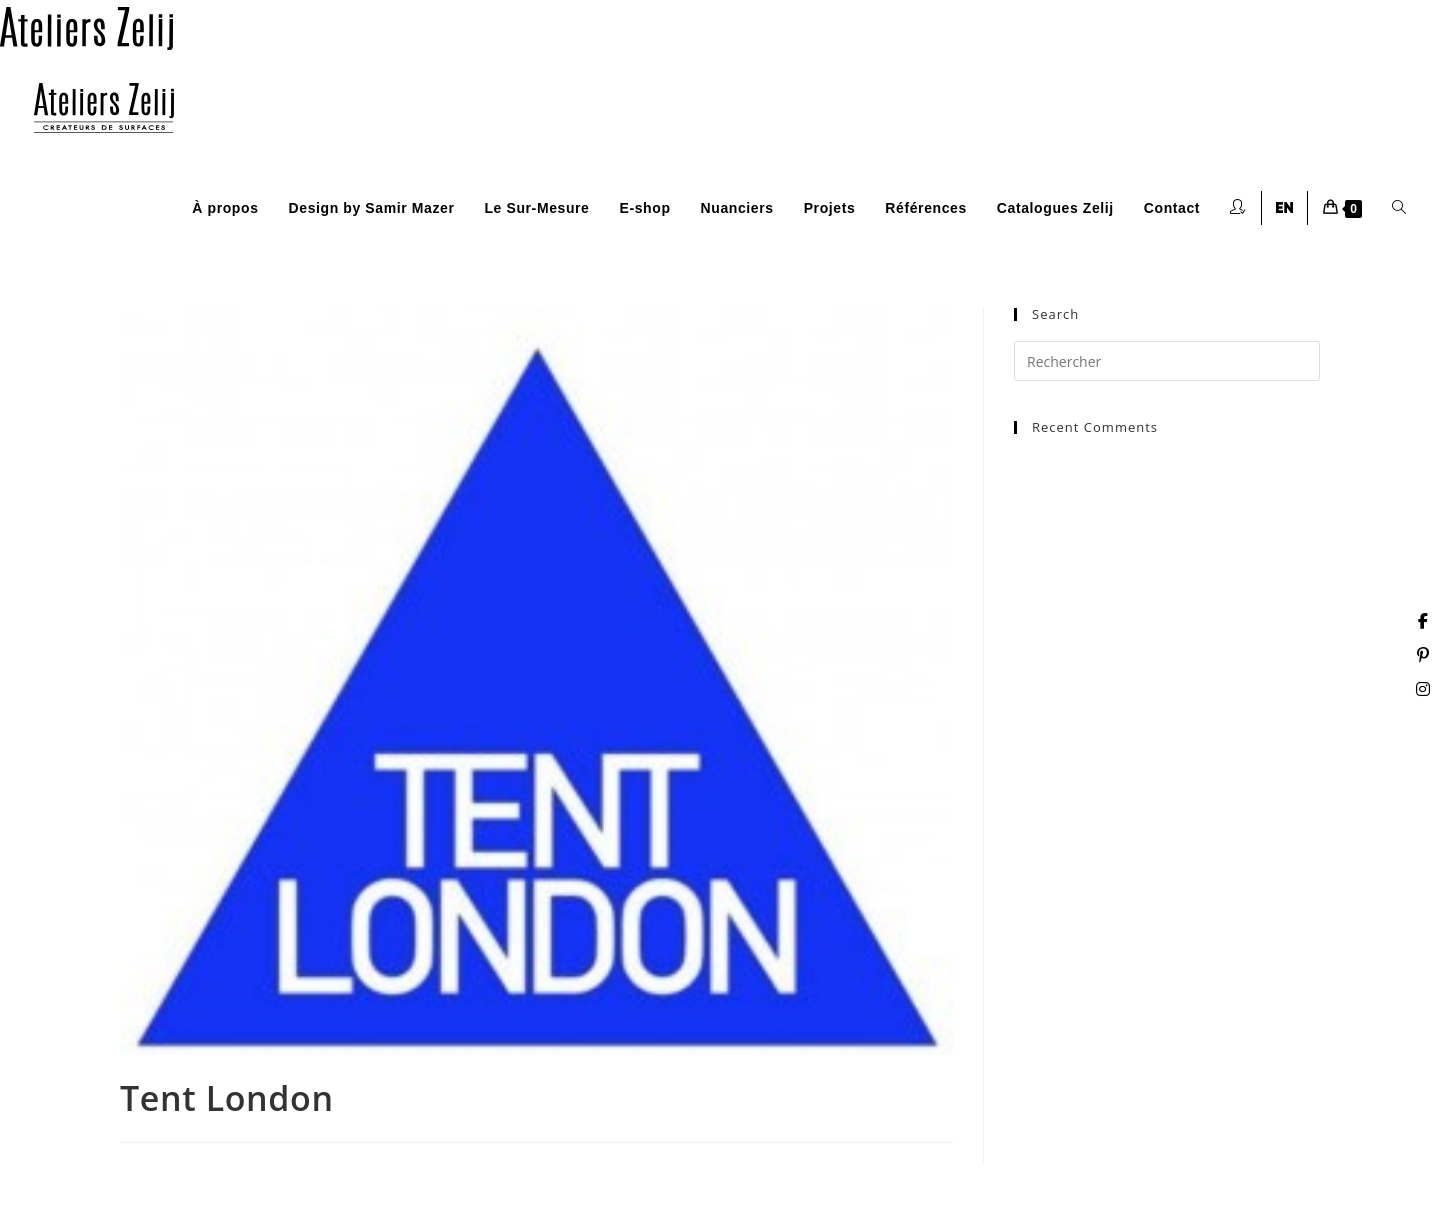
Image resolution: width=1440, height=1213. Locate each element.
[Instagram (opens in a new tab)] (1423, 689)
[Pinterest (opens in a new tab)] (1423, 655)
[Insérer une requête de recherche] (1167, 361)
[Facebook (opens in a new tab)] (1423, 621)
